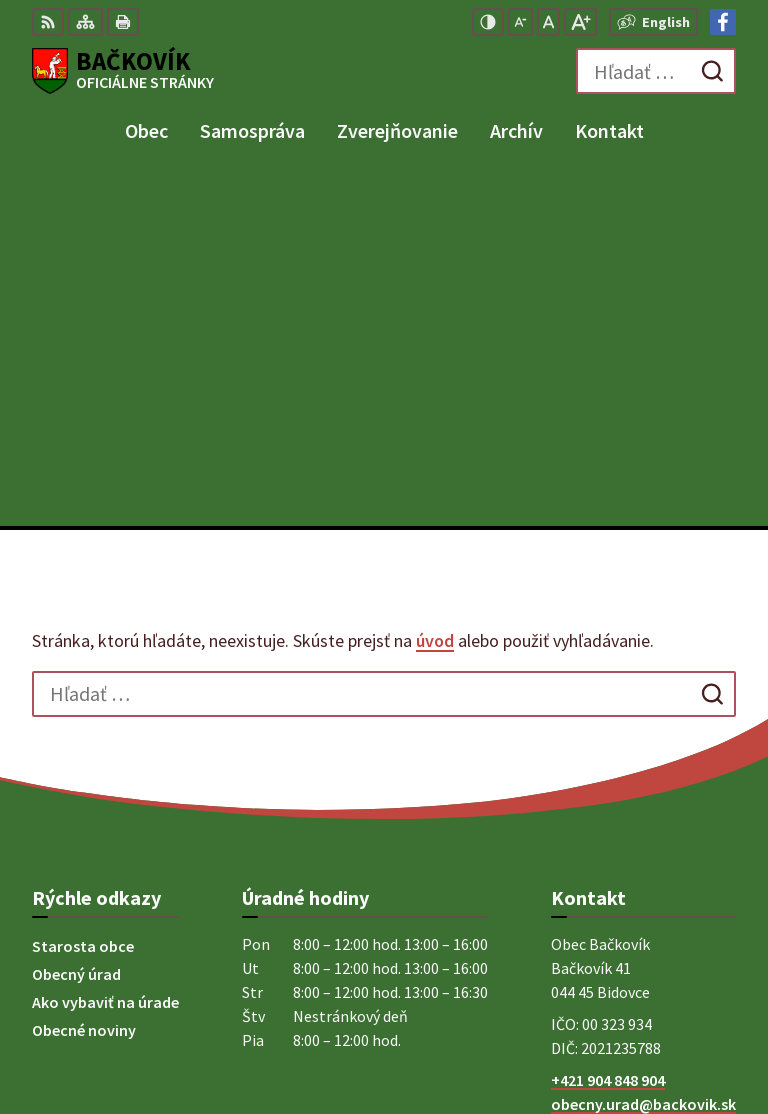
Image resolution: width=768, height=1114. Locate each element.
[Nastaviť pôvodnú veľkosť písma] (548, 22)
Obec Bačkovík (685, 1033)
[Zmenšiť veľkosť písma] (520, 22)
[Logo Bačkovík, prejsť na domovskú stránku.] (123, 71)
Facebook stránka (614, 777)
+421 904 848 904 (608, 729)
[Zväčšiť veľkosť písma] (580, 22)
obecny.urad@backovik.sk (643, 753)
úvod (435, 289)
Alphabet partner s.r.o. (657, 1006)
